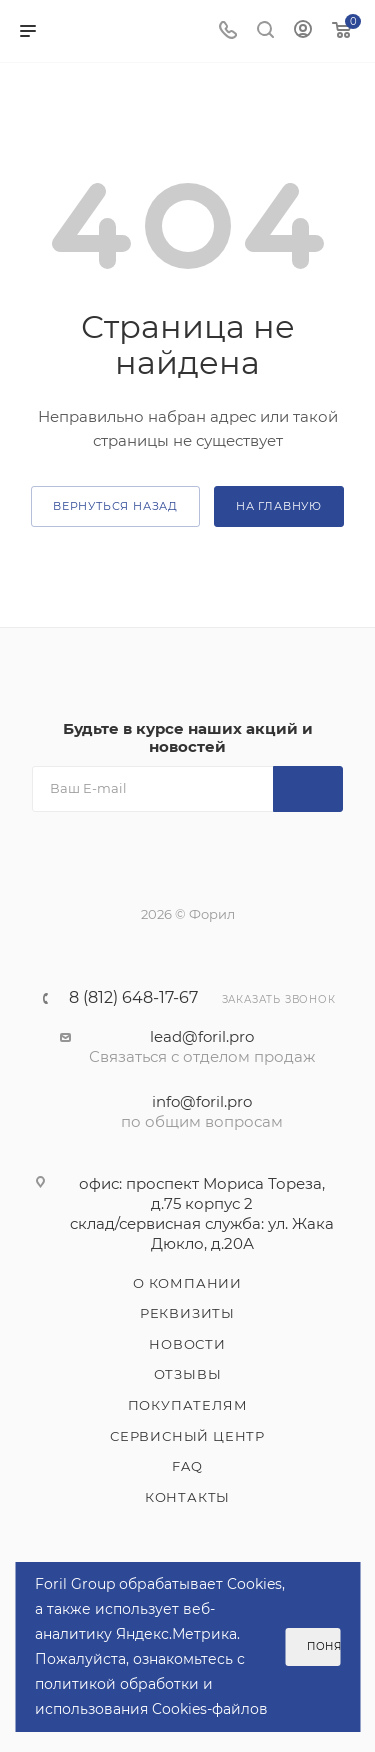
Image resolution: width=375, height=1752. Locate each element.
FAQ (187, 1466)
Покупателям (188, 1405)
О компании (187, 1283)
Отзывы (188, 1374)
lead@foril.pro (202, 1036)
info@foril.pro (202, 1101)
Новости (187, 1344)
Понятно (323, 1646)
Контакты (187, 1497)
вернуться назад (115, 506)
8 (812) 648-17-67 (133, 998)
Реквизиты (187, 1313)
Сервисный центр (187, 1436)
